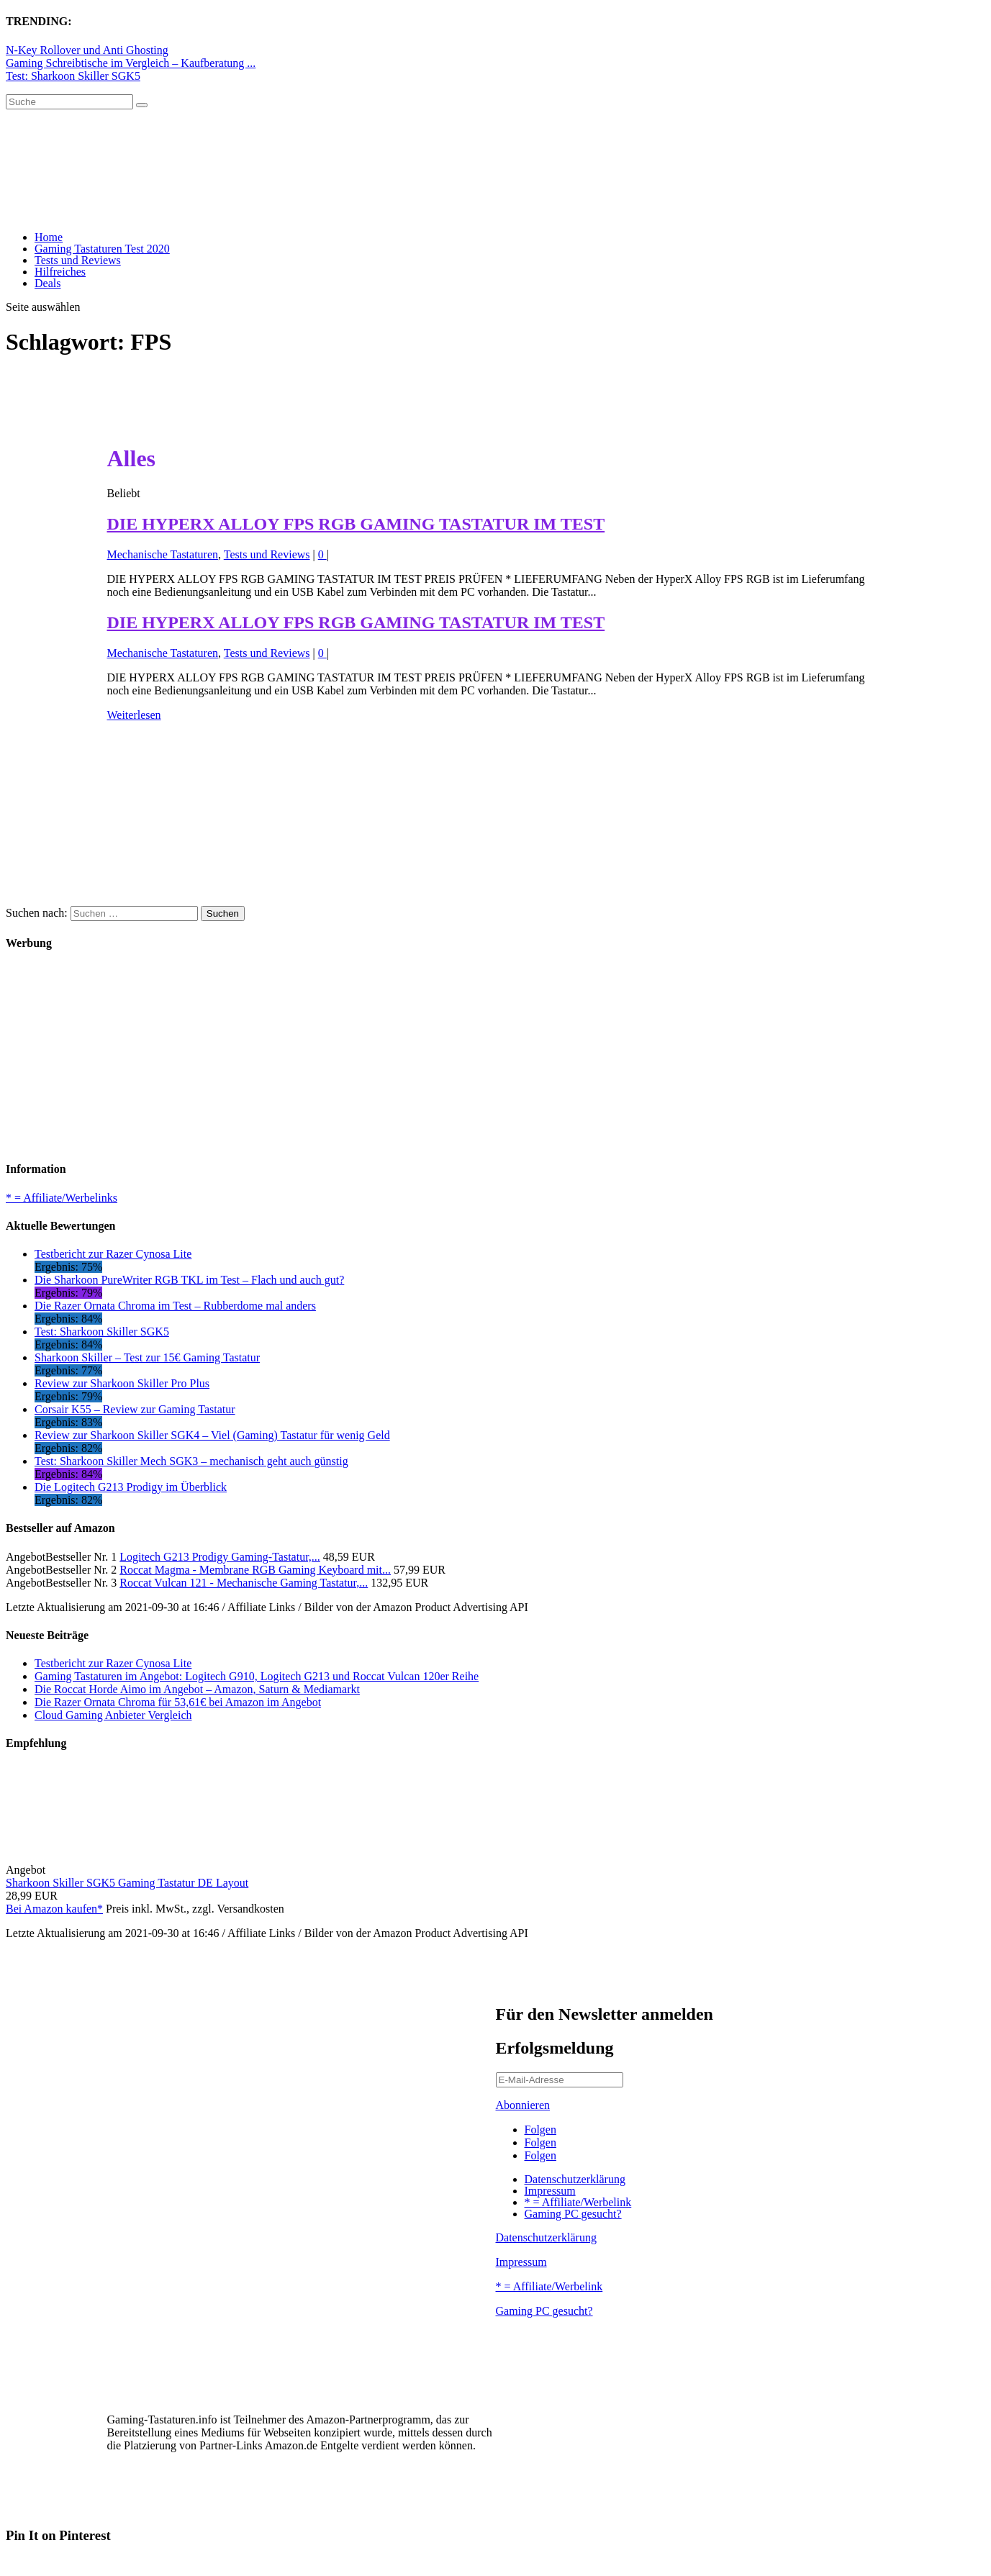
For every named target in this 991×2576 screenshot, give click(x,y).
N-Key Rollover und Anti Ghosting (87, 50)
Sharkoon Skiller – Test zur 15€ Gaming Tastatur (147, 1357)
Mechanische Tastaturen (163, 554)
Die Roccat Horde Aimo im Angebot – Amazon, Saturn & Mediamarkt (197, 1689)
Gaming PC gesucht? (573, 2214)
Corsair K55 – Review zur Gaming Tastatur (135, 1409)
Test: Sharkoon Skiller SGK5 (73, 76)
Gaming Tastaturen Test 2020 (102, 248)
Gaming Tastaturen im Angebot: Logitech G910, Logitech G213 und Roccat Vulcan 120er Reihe (257, 1676)
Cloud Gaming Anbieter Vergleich (113, 1715)
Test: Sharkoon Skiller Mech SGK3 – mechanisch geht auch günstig (191, 1461)
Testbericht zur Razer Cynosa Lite (113, 1254)
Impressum (550, 2191)
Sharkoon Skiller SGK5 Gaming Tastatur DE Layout (127, 1883)
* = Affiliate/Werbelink (578, 2202)
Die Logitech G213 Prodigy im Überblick (131, 1487)
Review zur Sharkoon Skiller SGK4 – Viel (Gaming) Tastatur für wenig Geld (212, 1435)
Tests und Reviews (78, 260)
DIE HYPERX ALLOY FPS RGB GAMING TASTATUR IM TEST (356, 523)
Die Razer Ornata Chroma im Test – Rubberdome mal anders (175, 1306)
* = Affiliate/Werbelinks (61, 1198)
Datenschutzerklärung (575, 2179)
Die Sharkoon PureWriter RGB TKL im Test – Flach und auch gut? (189, 1280)
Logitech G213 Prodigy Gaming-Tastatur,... (219, 1557)
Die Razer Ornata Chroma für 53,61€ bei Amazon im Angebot (178, 1702)
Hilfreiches (60, 272)
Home (49, 237)
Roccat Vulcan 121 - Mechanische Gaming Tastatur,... (243, 1583)
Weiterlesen (134, 715)
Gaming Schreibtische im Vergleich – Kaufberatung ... (130, 63)
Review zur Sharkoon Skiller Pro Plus (122, 1383)
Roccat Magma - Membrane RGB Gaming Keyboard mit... (255, 1570)
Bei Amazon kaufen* (54, 1908)
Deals (47, 283)
